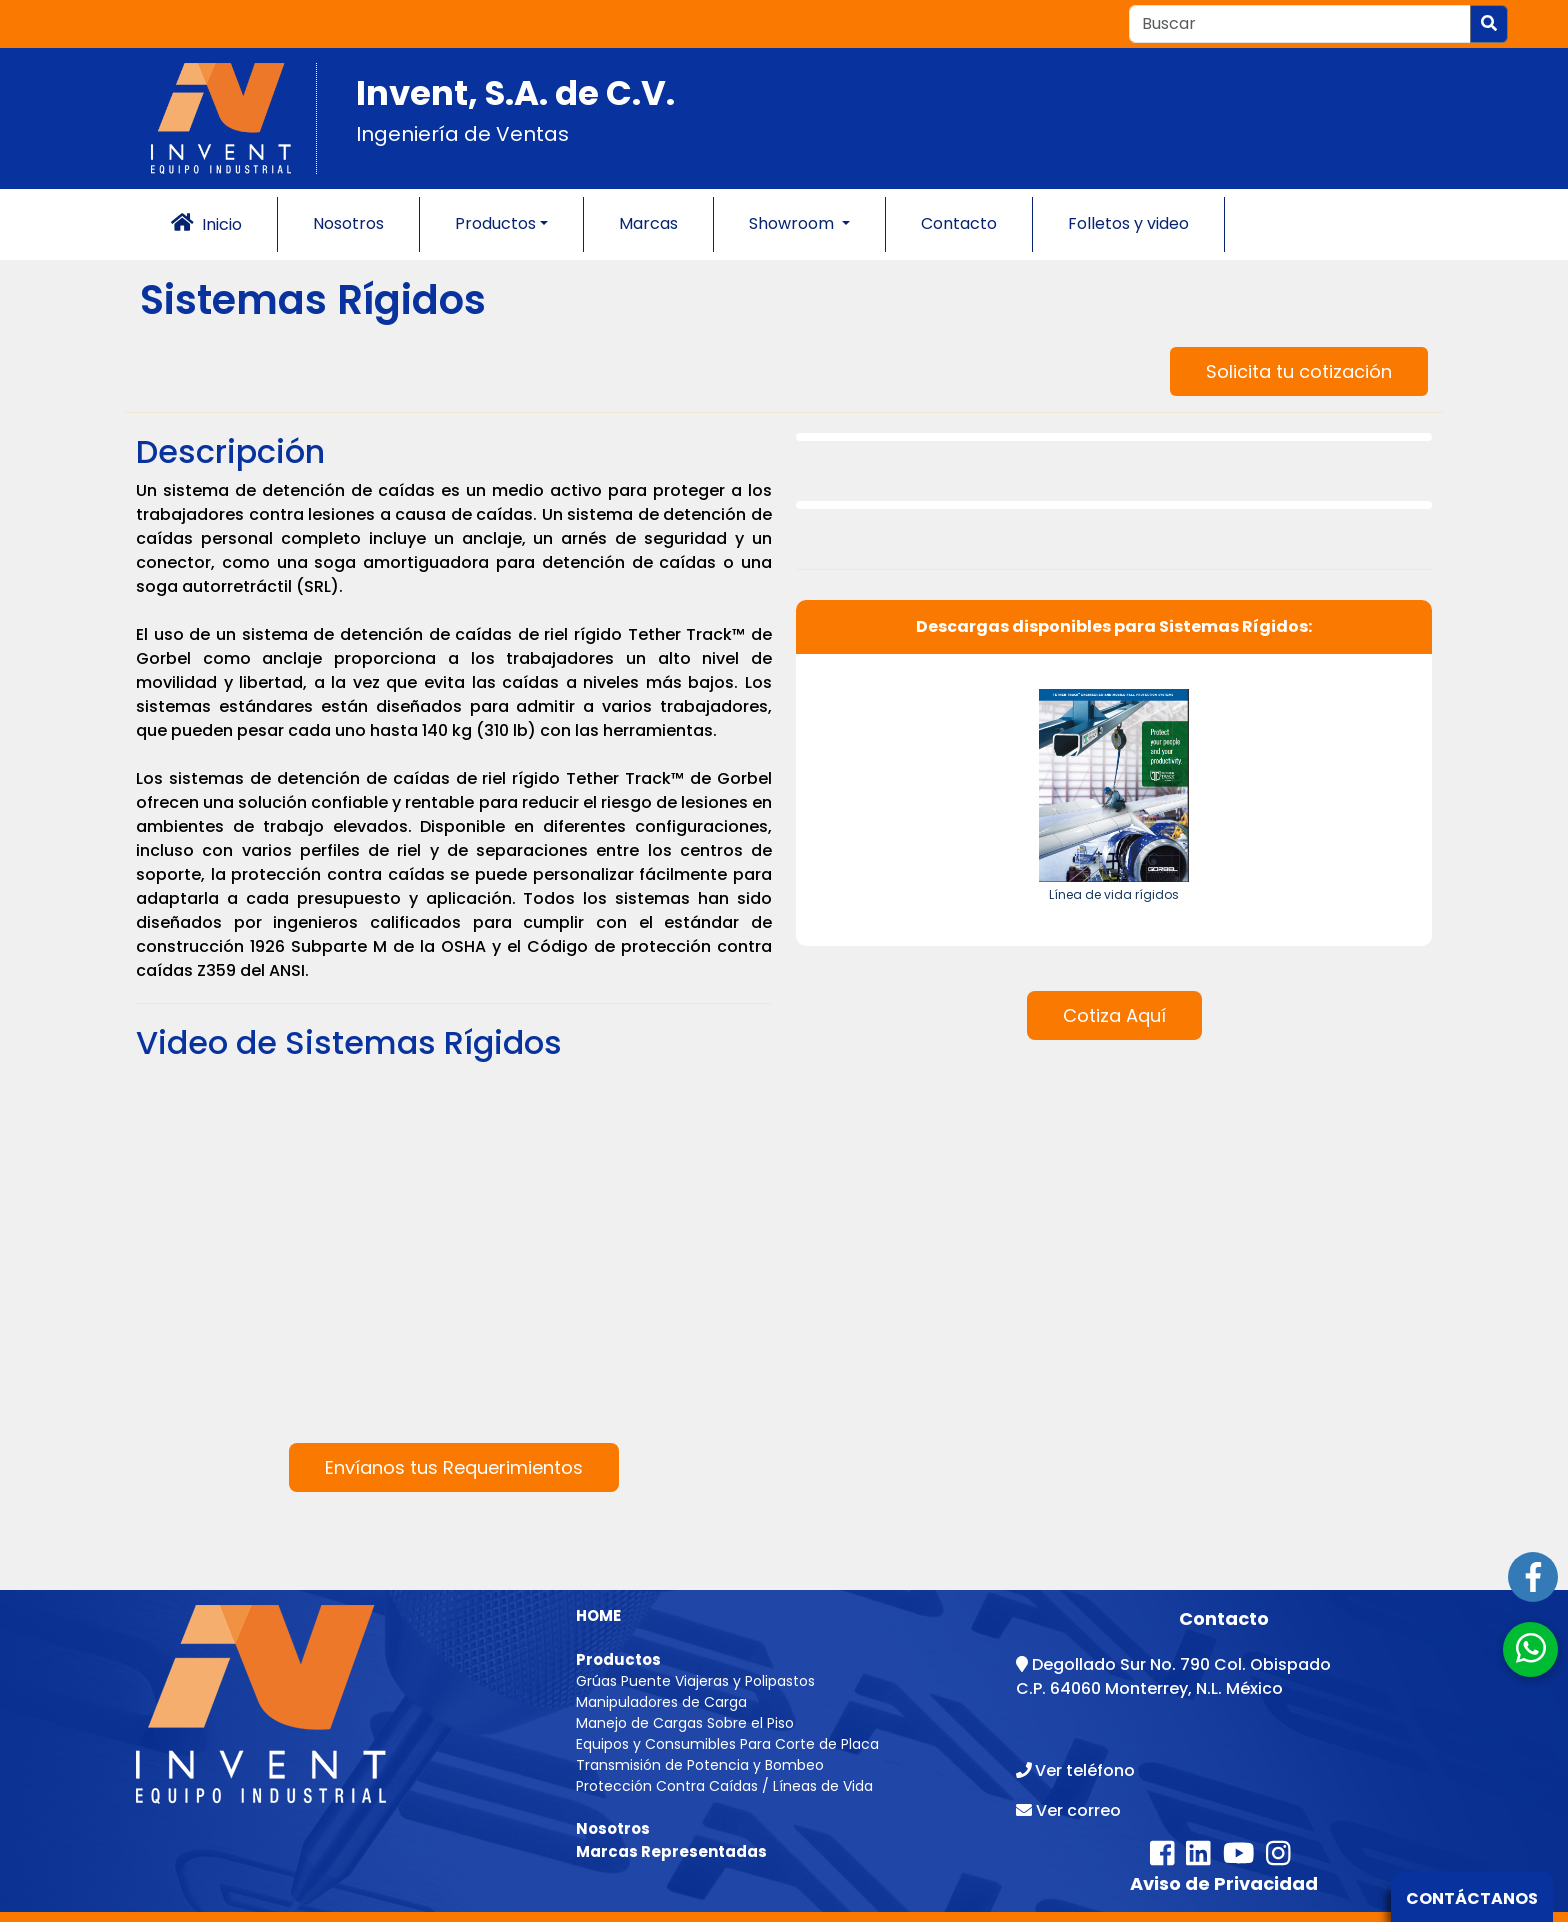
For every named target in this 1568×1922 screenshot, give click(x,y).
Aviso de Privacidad (1224, 1883)
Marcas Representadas (671, 1851)
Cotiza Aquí (1114, 1015)
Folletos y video (1128, 223)
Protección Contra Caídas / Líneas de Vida (724, 1786)
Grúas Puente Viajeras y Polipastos (695, 1681)
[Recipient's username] (1300, 24)
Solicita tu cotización (1299, 371)
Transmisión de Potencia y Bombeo (700, 1765)
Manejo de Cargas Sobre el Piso (685, 1723)
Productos (618, 1659)
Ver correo (1078, 1810)
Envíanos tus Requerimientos (454, 1467)
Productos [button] (495, 223)
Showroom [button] (793, 223)
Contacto (959, 223)
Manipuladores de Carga (661, 1702)
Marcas (648, 223)
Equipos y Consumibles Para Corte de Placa (727, 1744)
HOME (598, 1615)
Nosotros (348, 223)
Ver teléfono (1085, 1770)
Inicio (206, 224)
